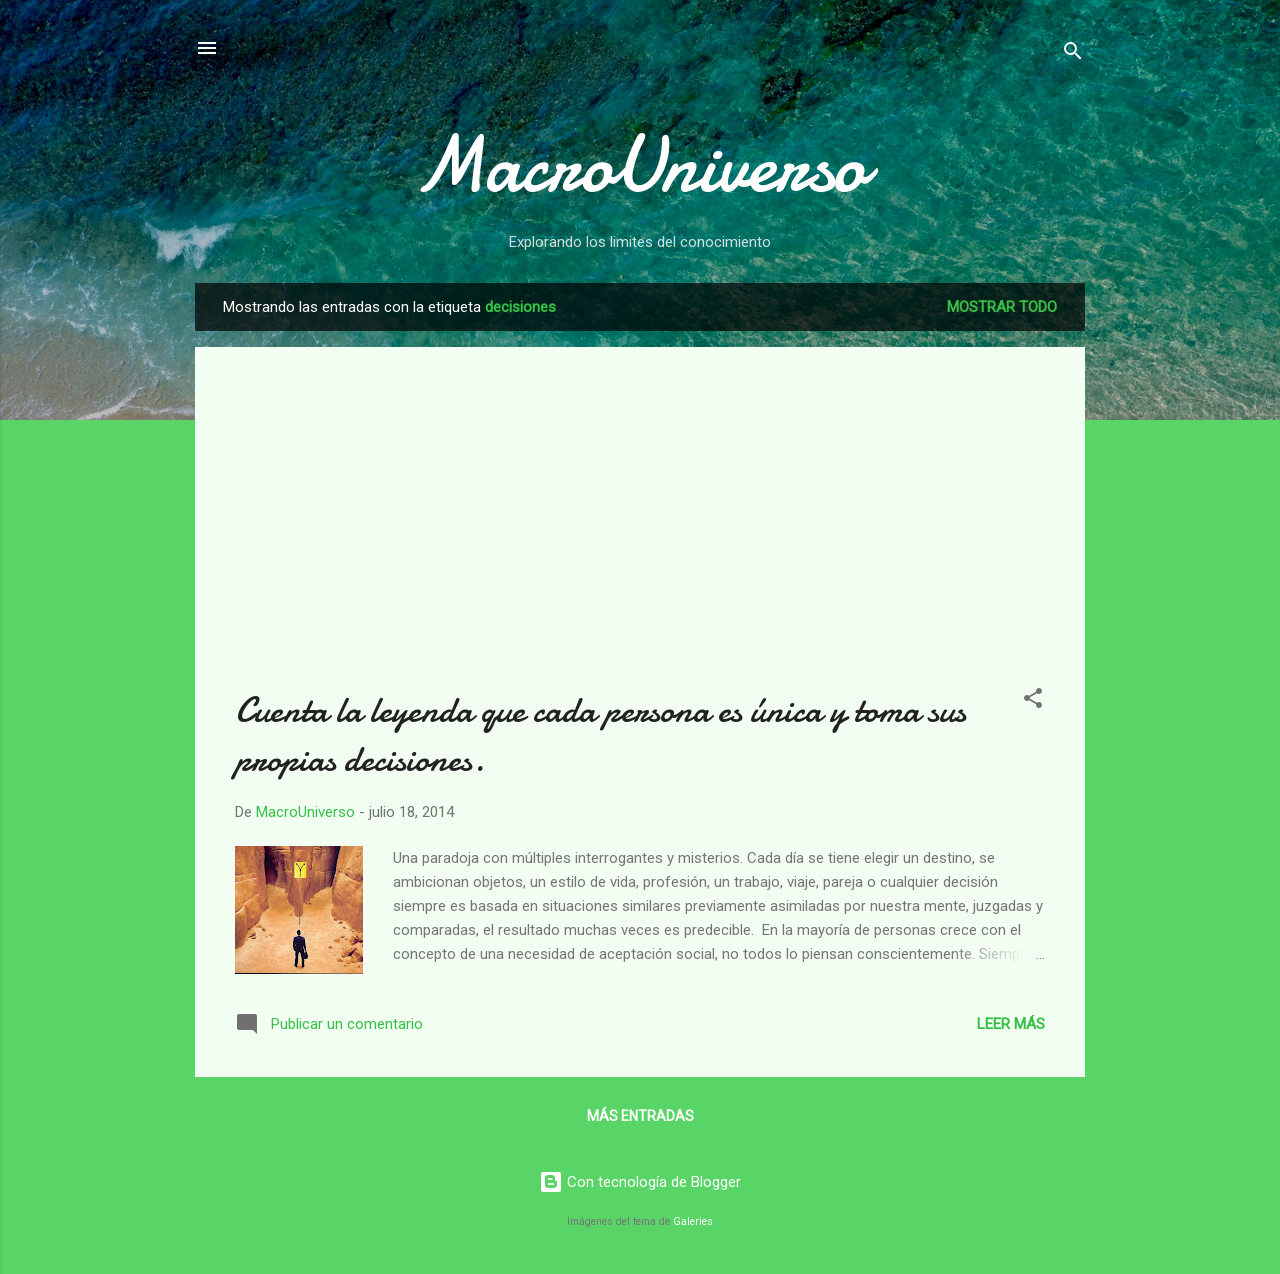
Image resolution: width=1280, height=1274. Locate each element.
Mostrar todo (1002, 307)
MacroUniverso (640, 165)
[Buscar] (1073, 54)
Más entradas (640, 1116)
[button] (1033, 701)
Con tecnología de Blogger (640, 1182)
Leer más (1011, 1024)
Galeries (693, 1221)
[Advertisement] (640, 527)
